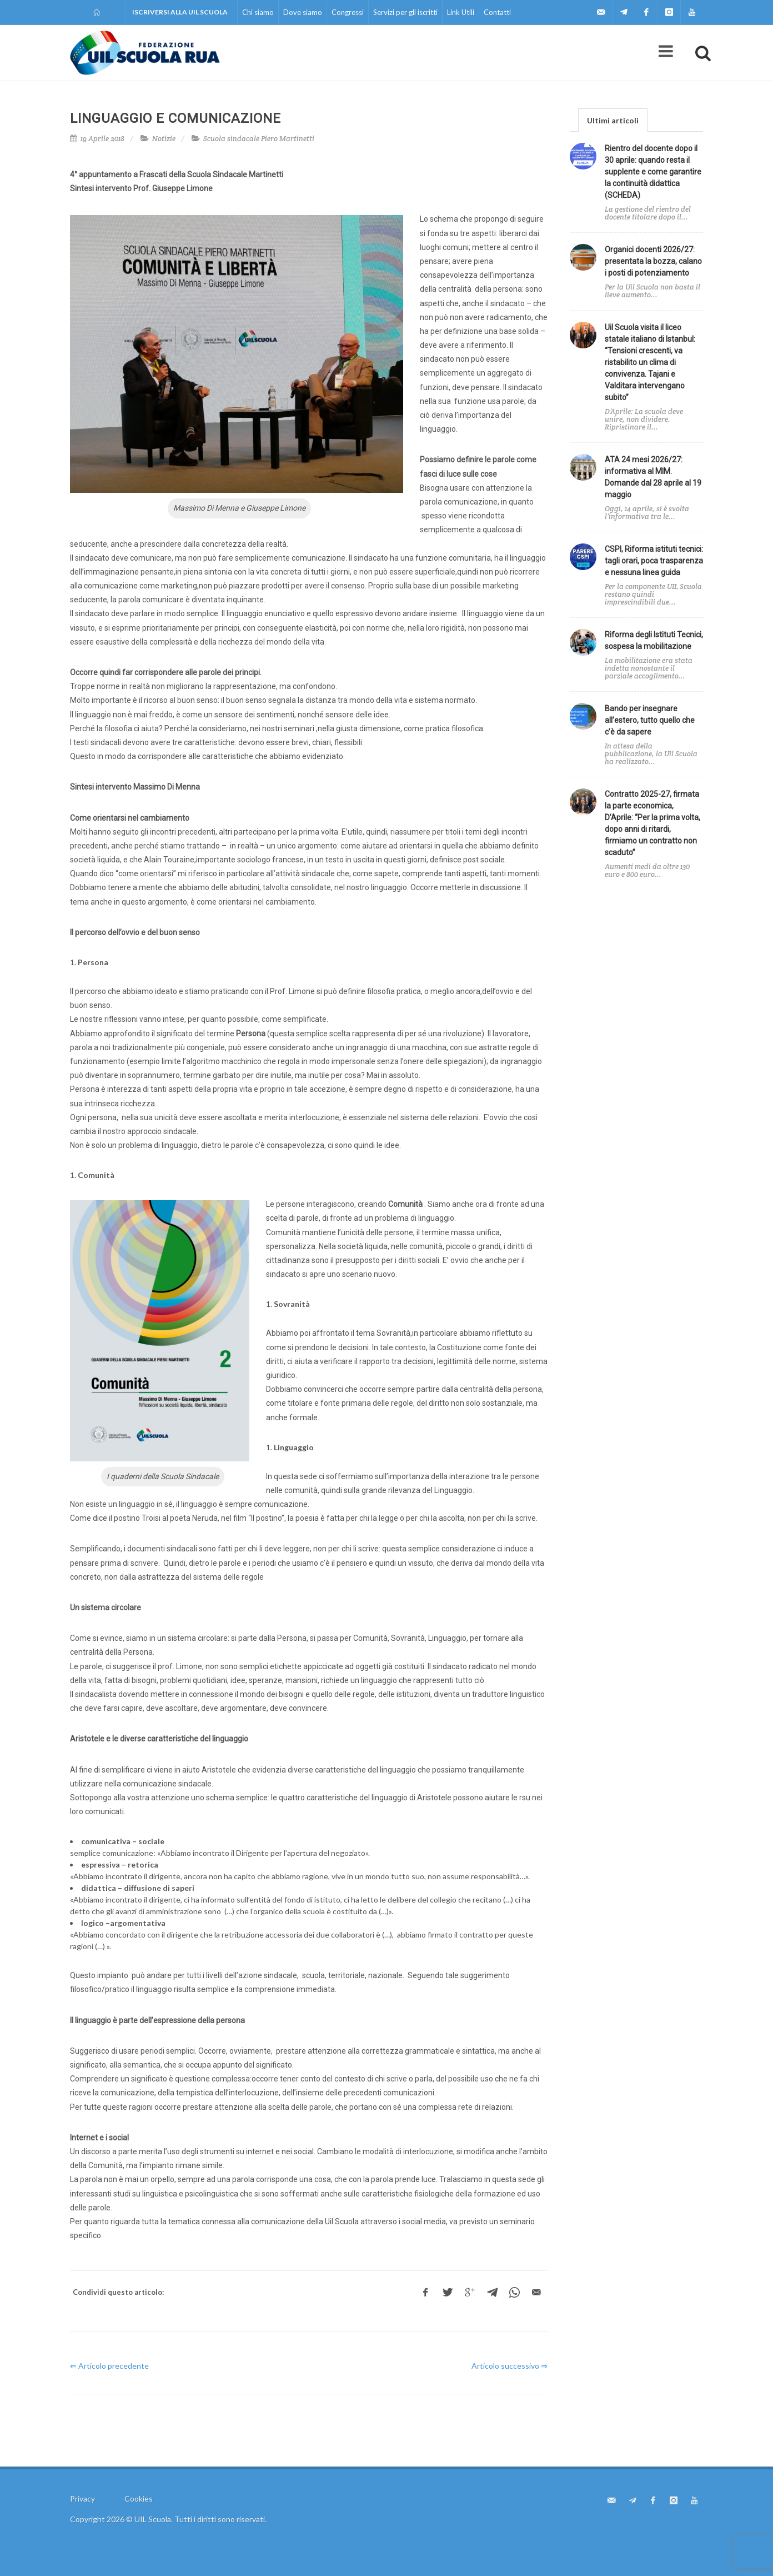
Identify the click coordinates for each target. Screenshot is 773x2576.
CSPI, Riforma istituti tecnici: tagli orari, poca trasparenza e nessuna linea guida (654, 561)
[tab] (612, 119)
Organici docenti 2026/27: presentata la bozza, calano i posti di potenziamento (653, 261)
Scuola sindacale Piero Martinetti (258, 138)
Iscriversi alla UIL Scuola (180, 12)
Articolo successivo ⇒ (509, 2365)
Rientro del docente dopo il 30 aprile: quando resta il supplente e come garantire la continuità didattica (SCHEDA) (653, 171)
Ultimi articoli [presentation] (613, 120)
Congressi (348, 12)
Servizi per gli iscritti (405, 12)
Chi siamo (258, 12)
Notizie (163, 138)
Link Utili (460, 12)
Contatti (497, 12)
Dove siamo (302, 12)
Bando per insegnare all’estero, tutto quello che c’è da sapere (650, 720)
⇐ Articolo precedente (109, 2365)
